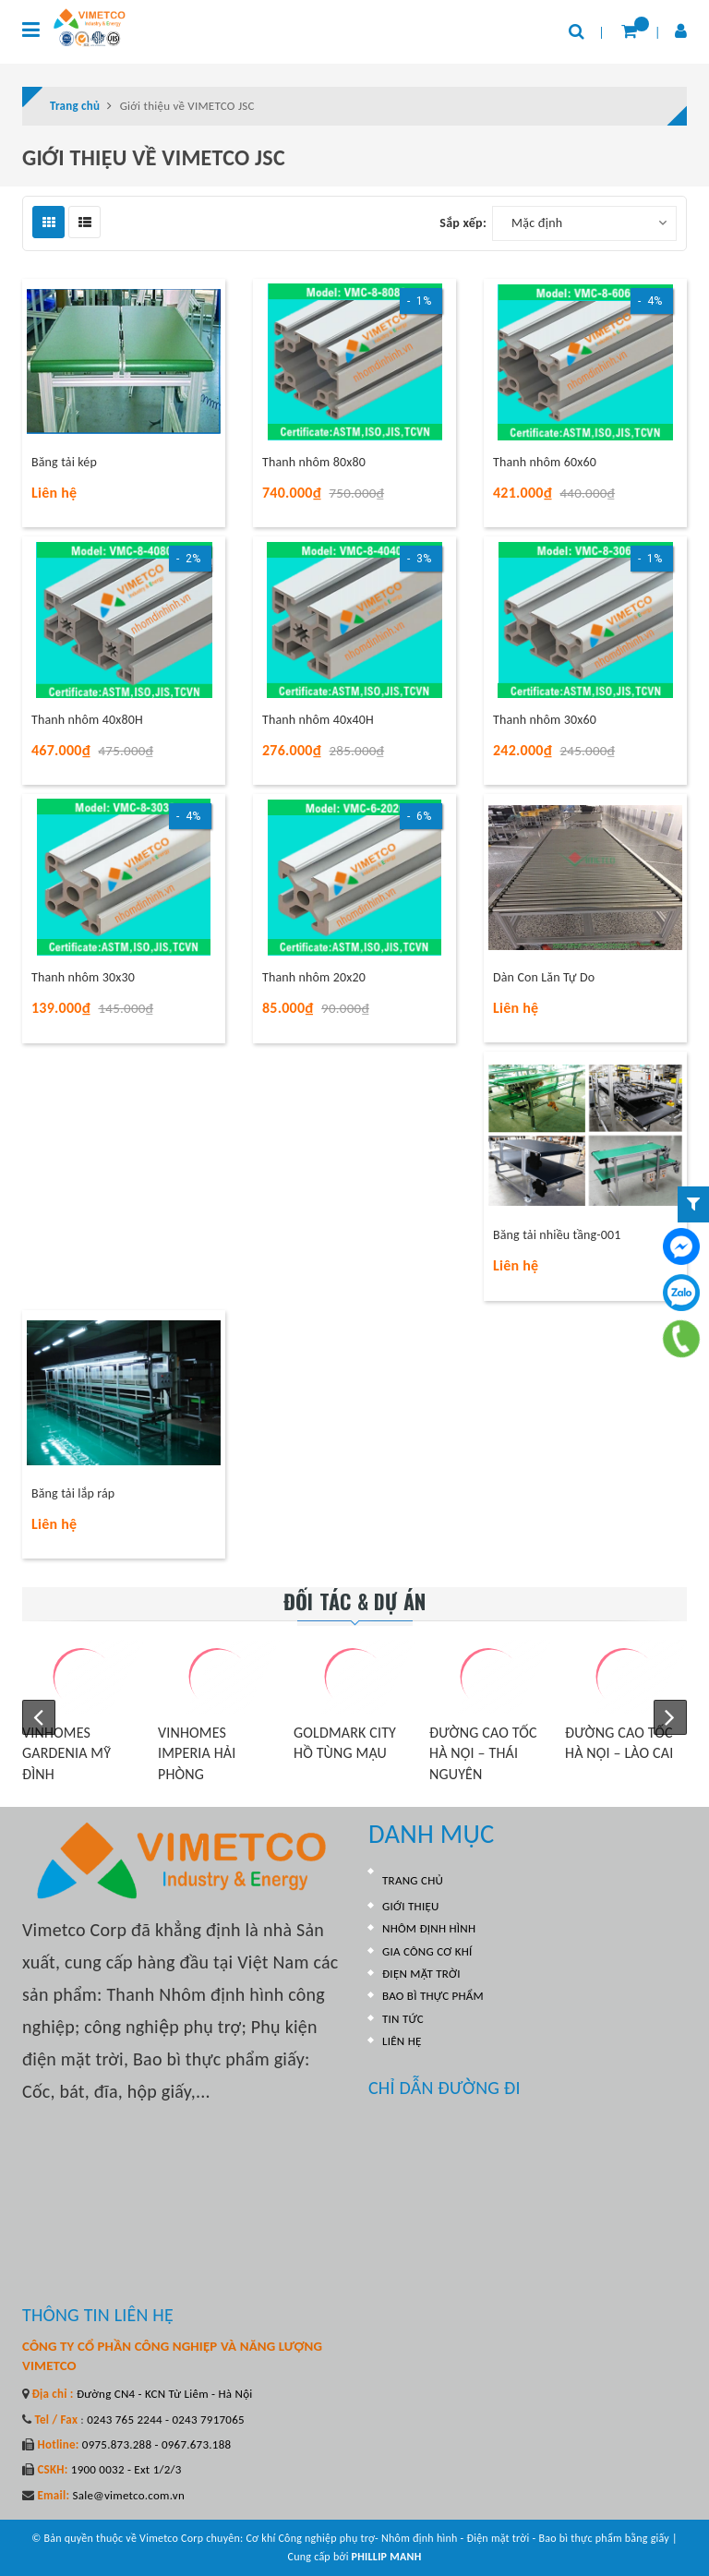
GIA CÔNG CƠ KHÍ (427, 1951)
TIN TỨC (403, 2019)
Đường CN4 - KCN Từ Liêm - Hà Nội (163, 2394)
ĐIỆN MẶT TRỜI (421, 1973)
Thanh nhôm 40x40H (318, 720)
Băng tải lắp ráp (72, 1493)
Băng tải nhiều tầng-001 (556, 1235)
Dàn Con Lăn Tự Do (544, 977)
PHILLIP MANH (387, 2556)
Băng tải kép (64, 462)
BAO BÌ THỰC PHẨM (433, 1996)
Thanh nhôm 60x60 (544, 462)
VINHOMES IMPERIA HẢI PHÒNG (196, 1753)
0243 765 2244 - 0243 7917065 (164, 2419)
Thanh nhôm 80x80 (314, 462)
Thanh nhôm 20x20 (314, 977)
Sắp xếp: (463, 223)
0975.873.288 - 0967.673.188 (155, 2444)
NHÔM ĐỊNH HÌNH (428, 1928)
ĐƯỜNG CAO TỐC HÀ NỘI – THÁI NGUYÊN (483, 1753)
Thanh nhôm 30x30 (83, 977)
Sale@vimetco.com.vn (128, 2495)
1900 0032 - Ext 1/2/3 (125, 2469)
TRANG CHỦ (412, 1880)
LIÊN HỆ (402, 2041)
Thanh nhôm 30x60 (544, 720)
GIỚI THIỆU (410, 1906)
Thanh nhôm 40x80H (87, 720)
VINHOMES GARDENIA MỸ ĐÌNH (66, 1753)
